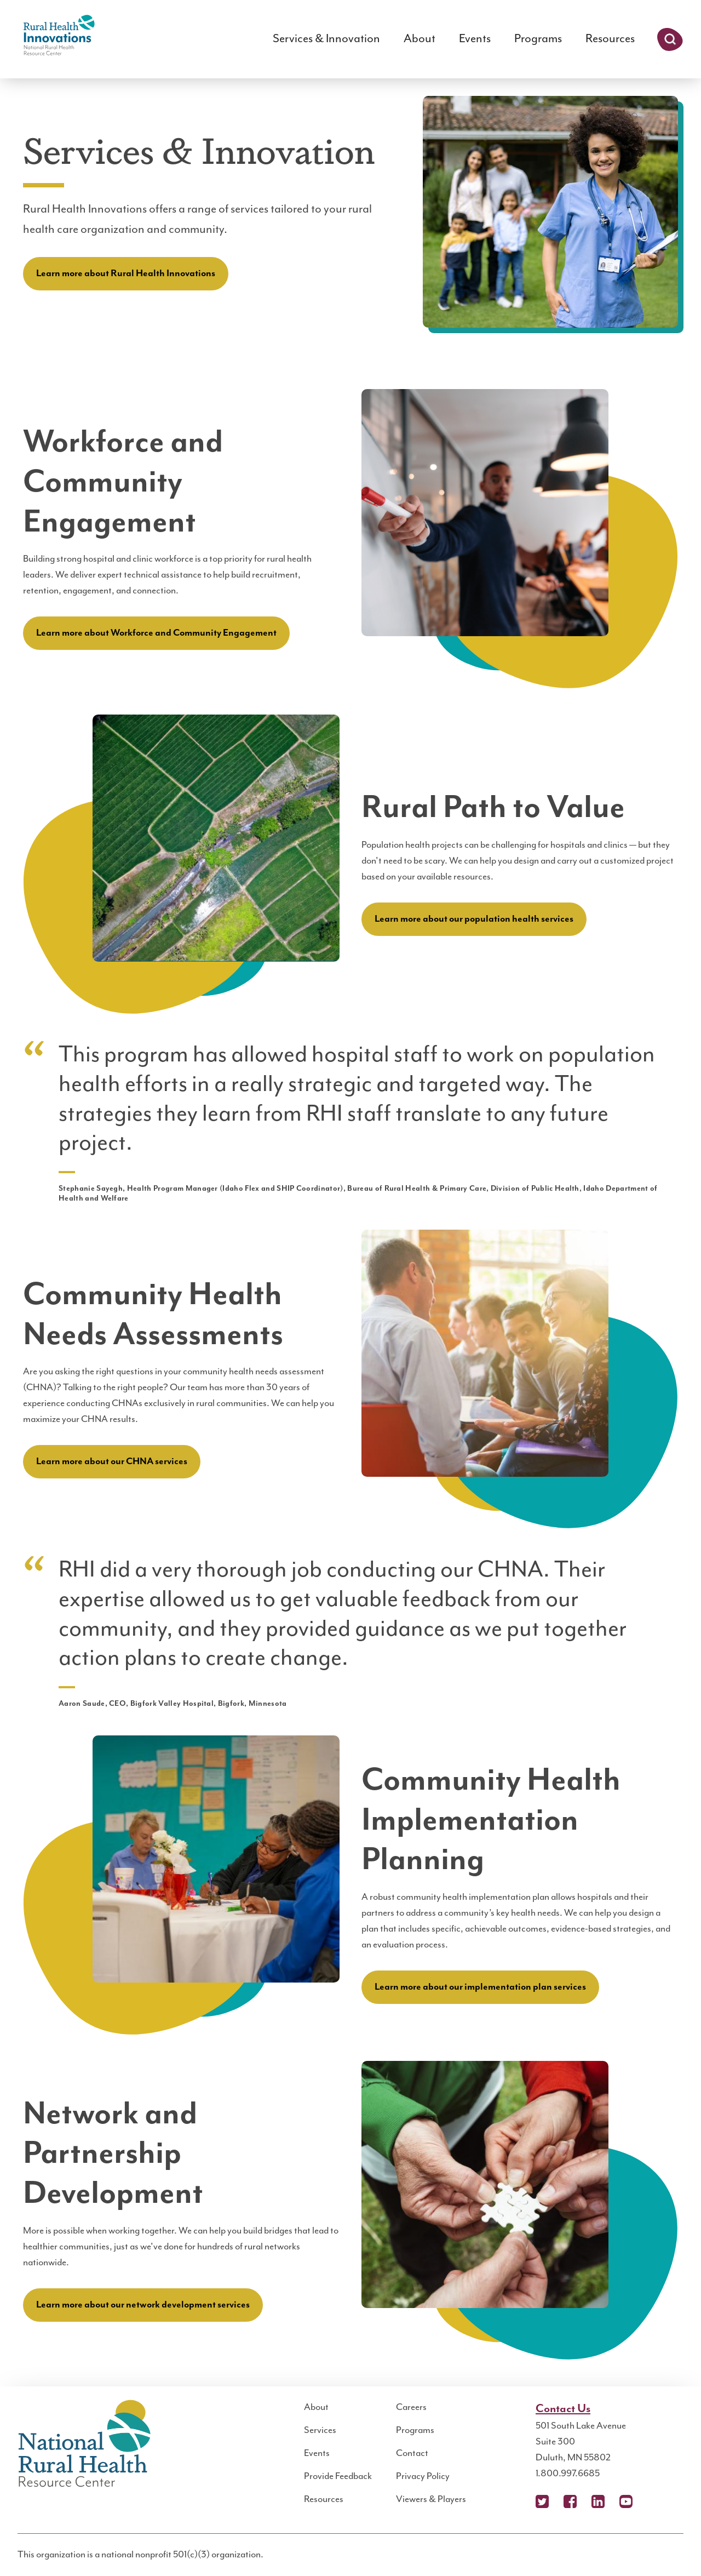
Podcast (653, 2501)
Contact (412, 2453)
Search (670, 39)
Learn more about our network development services (143, 2304)
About (419, 38)
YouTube (626, 2501)
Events (475, 38)
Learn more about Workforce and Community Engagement (156, 632)
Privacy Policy (423, 2476)
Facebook (570, 2501)
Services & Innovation (326, 38)
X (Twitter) (542, 2501)
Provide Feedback (338, 2476)
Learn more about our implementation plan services (480, 1986)
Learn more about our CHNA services (111, 1461)
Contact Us (563, 2408)
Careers (411, 2407)
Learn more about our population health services (474, 918)
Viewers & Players (431, 2499)
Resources (610, 38)
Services (320, 2430)
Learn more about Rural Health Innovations (125, 273)
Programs (538, 38)
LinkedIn (598, 2501)
